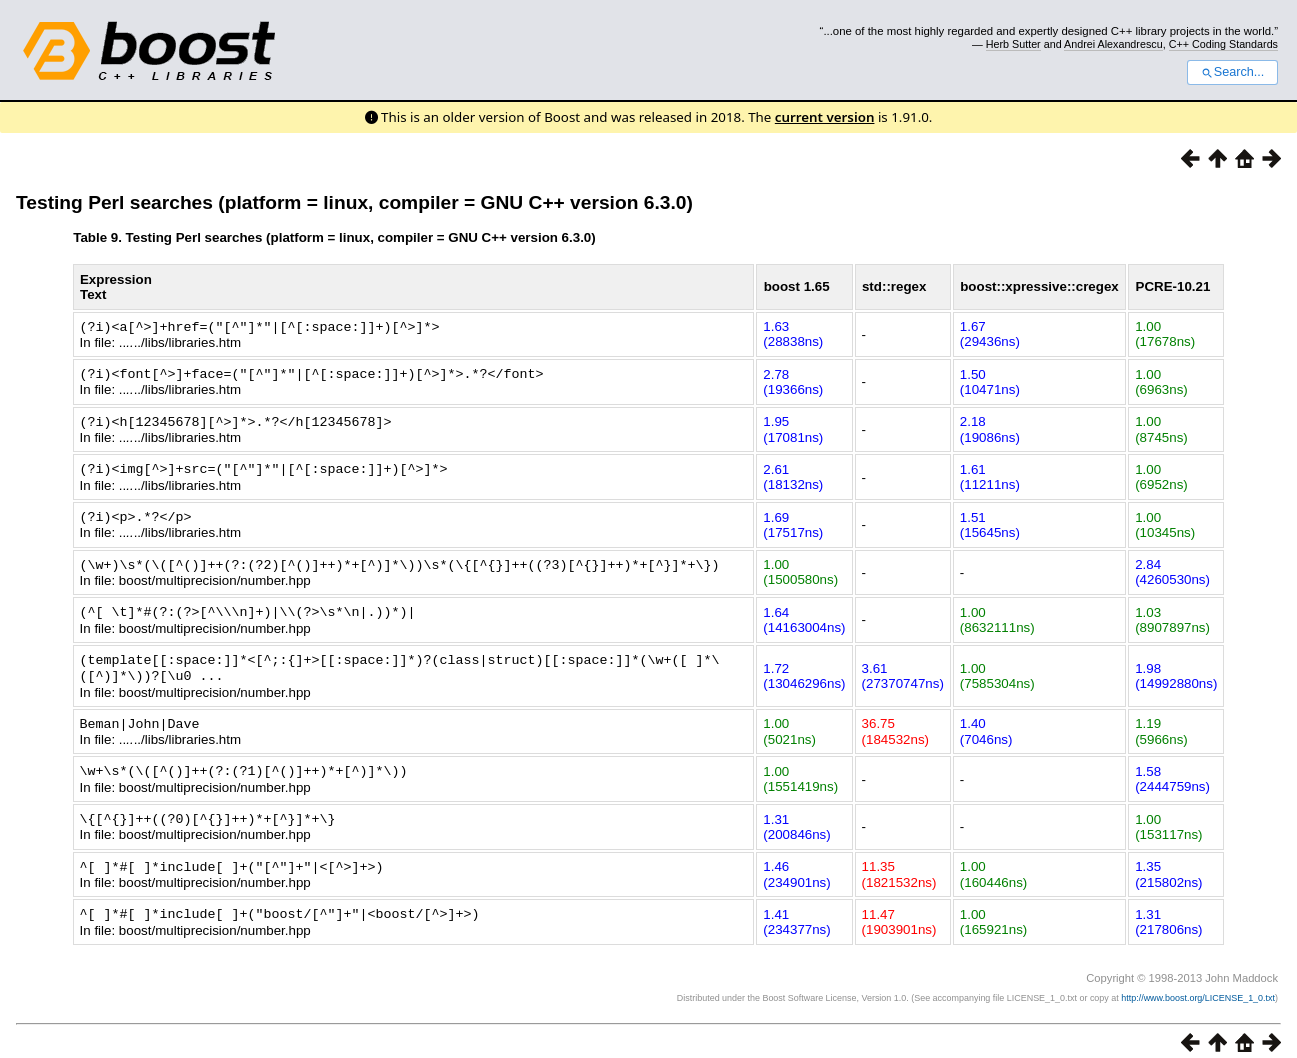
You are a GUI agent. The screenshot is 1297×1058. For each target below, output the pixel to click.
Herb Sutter (1013, 44)
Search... (1232, 72)
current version (825, 117)
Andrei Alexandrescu (1113, 44)
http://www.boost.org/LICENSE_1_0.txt (1198, 984)
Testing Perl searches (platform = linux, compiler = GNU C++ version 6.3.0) (354, 202)
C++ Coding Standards (1223, 44)
